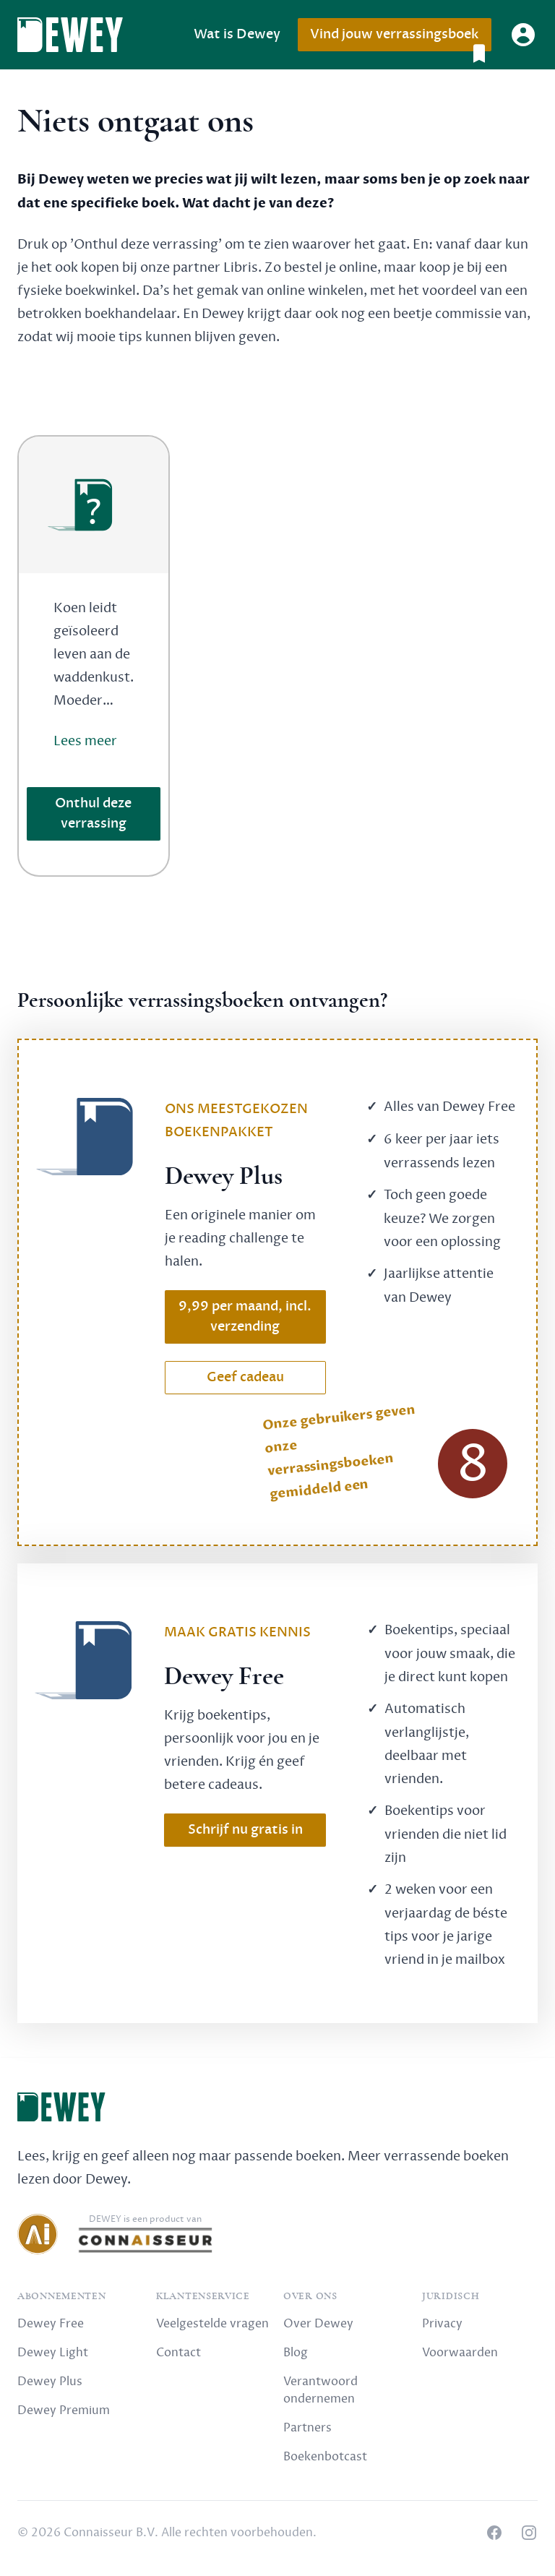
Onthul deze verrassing (93, 813)
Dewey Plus (49, 2381)
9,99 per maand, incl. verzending (244, 1316)
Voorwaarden (460, 2352)
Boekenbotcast (325, 2457)
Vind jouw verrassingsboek (400, 38)
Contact (178, 2352)
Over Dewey (318, 2324)
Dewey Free (50, 2324)
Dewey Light (52, 2352)
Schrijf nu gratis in (245, 1829)
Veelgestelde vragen (212, 2324)
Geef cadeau (245, 1377)
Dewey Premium (63, 2410)
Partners (307, 2428)
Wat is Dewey (237, 34)
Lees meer (85, 741)
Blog (295, 2352)
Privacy (442, 2324)
